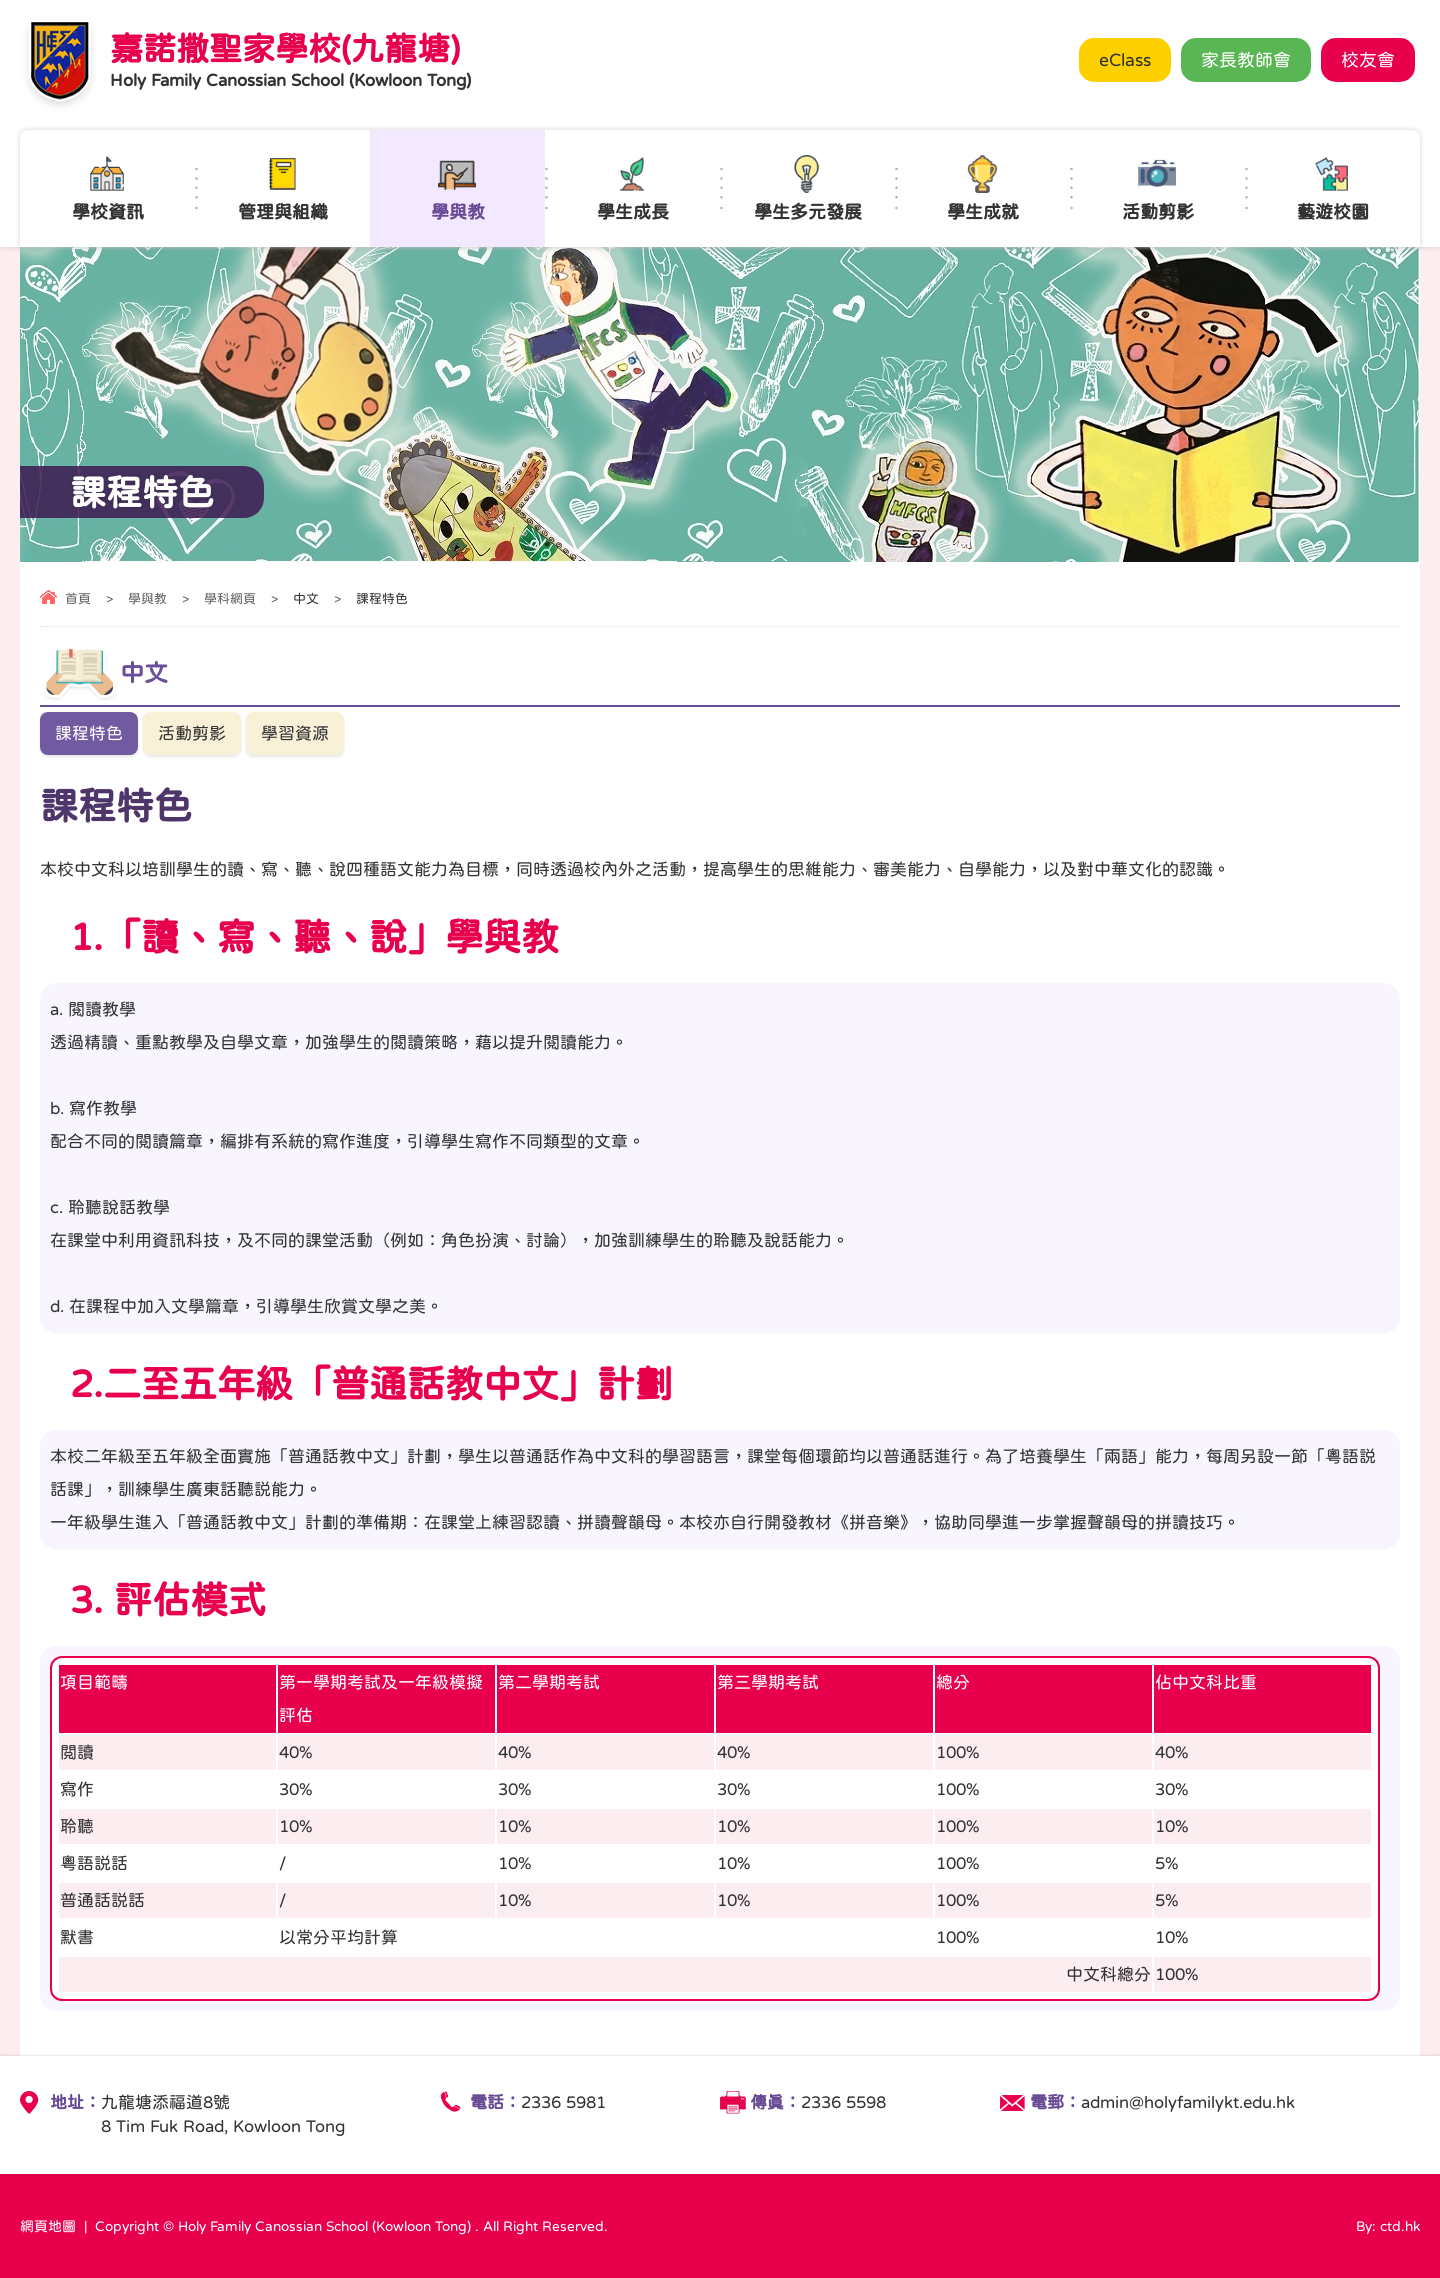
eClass (1125, 60)
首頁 (78, 598)
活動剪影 (1158, 188)
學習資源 (295, 733)
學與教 (458, 188)
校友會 (1368, 60)
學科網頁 (230, 598)
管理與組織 (283, 188)
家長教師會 (1246, 60)
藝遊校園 (1333, 188)
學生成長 (633, 188)
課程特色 (89, 733)
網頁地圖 (48, 2226)
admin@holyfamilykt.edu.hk (1188, 2102)
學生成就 (983, 188)
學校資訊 (108, 188)
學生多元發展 (808, 188)
